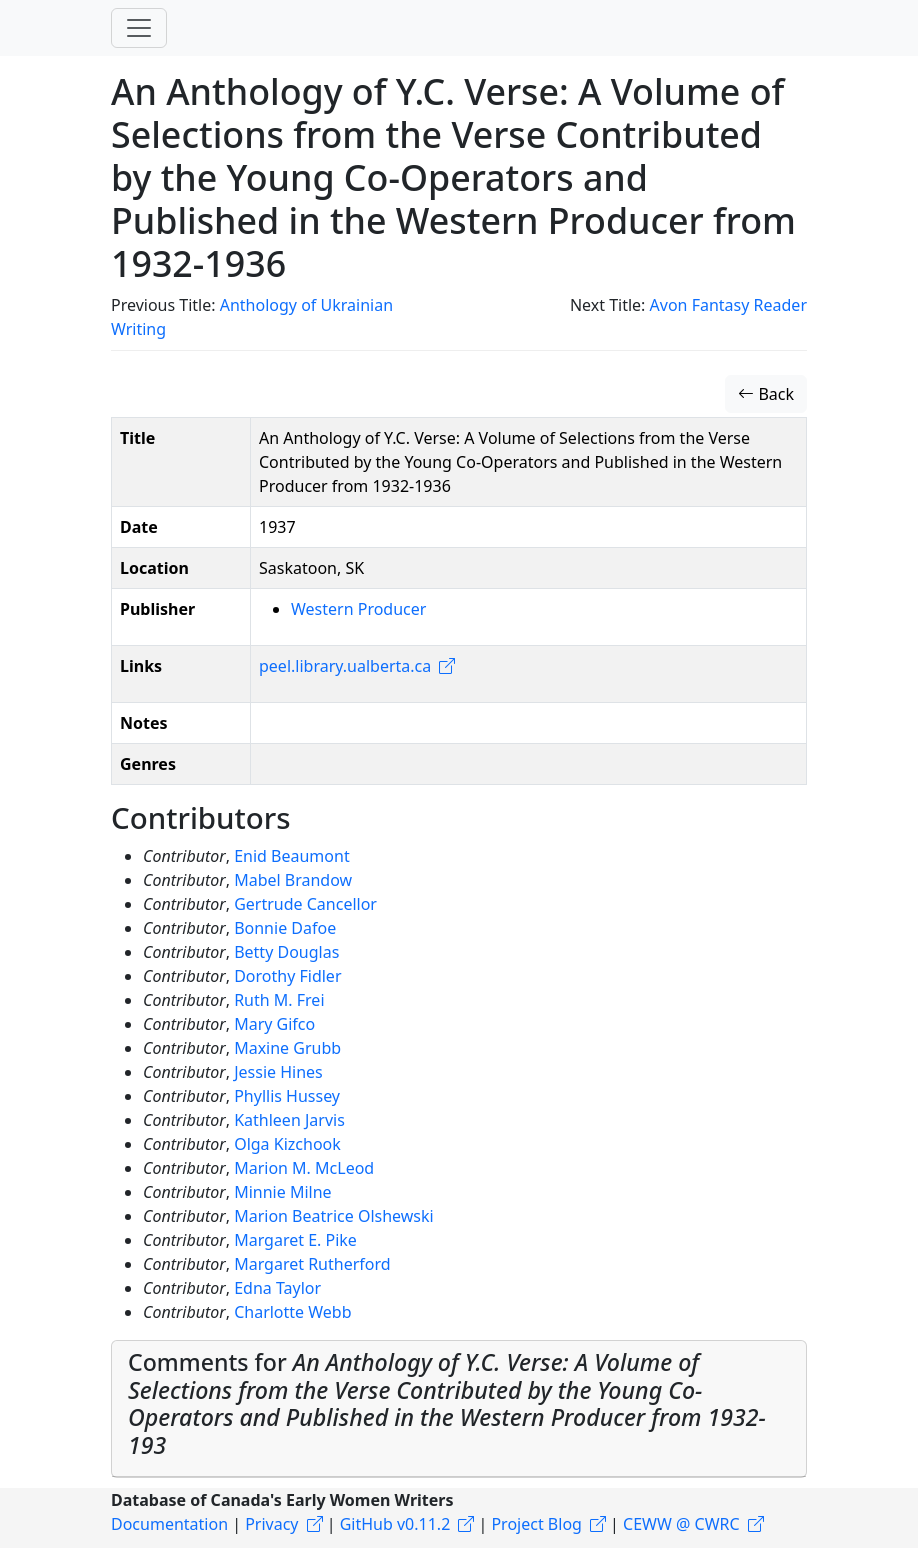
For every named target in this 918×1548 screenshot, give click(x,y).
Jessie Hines (278, 1072)
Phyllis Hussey (287, 1096)
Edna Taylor (277, 1288)
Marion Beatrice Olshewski (334, 1216)
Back (766, 394)
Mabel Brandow (293, 880)
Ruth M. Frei (279, 1000)
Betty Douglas (286, 952)
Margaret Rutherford (312, 1264)
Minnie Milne (282, 1192)
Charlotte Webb (292, 1312)
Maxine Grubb (287, 1048)
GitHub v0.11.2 (395, 1524)
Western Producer (358, 609)
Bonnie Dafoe (285, 928)
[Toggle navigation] (139, 28)
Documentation (169, 1524)
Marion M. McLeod (304, 1168)
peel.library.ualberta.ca (345, 666)
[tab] (459, 1409)
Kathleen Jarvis (289, 1120)
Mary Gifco (274, 1024)
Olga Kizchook (287, 1144)
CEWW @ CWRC (681, 1524)
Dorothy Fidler (287, 976)
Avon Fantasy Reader (728, 305)
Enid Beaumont (292, 856)
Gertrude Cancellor (305, 904)
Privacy (271, 1524)
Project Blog (536, 1524)
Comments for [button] (447, 1403)
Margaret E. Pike (295, 1240)
